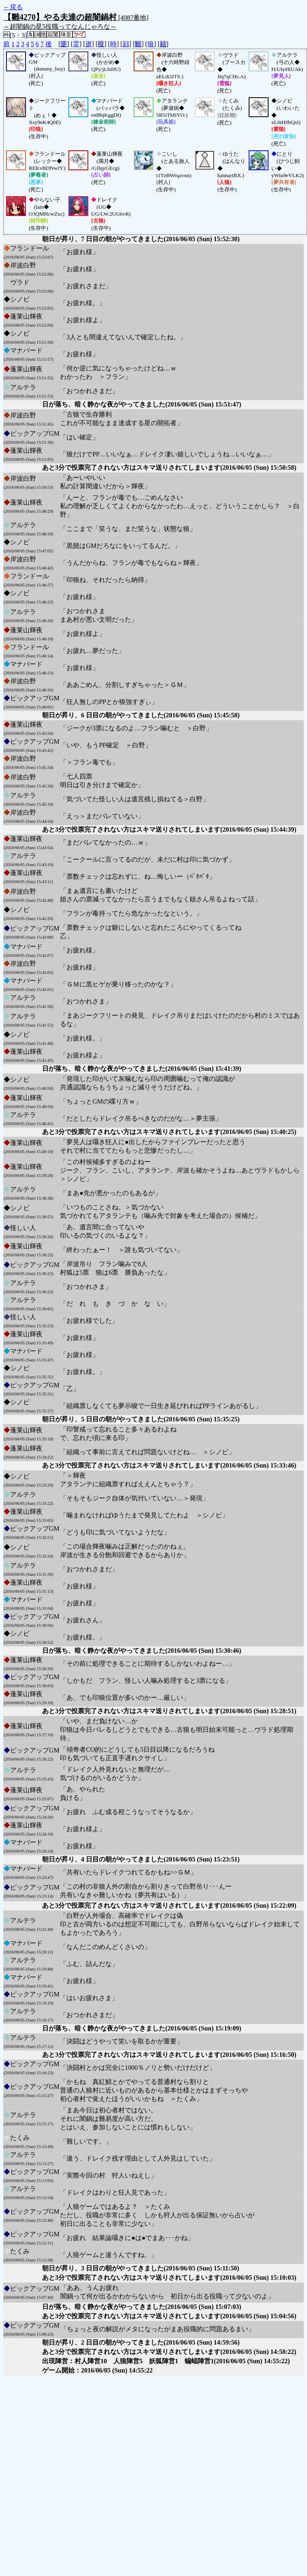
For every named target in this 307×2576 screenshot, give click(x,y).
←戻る (13, 7)
